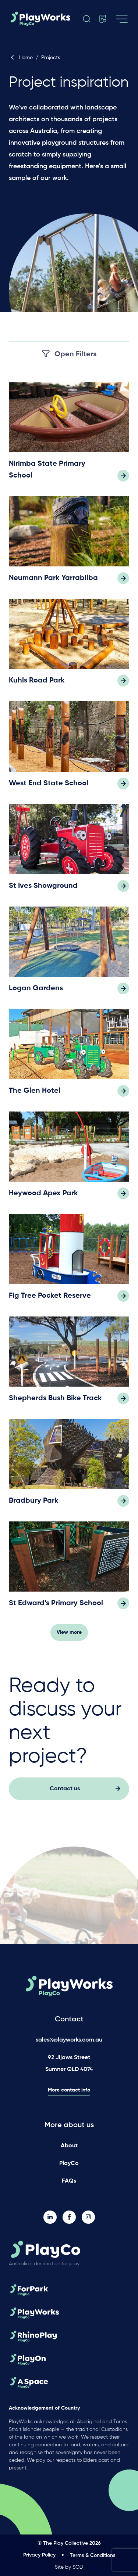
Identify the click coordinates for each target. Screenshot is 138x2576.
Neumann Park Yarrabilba (53, 582)
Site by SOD (69, 2567)
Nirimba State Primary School (47, 473)
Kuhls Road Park (37, 684)
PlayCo (69, 2163)
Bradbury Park (34, 1504)
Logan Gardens (36, 991)
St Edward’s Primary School (56, 1606)
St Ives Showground (43, 889)
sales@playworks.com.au (69, 2040)
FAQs (69, 2181)
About (69, 2146)
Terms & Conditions (92, 2555)
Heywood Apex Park (43, 1196)
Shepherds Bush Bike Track (55, 1401)
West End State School (48, 786)
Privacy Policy (39, 2555)
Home (21, 57)
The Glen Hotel (34, 1094)
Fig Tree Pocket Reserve (50, 1299)
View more (69, 1635)
